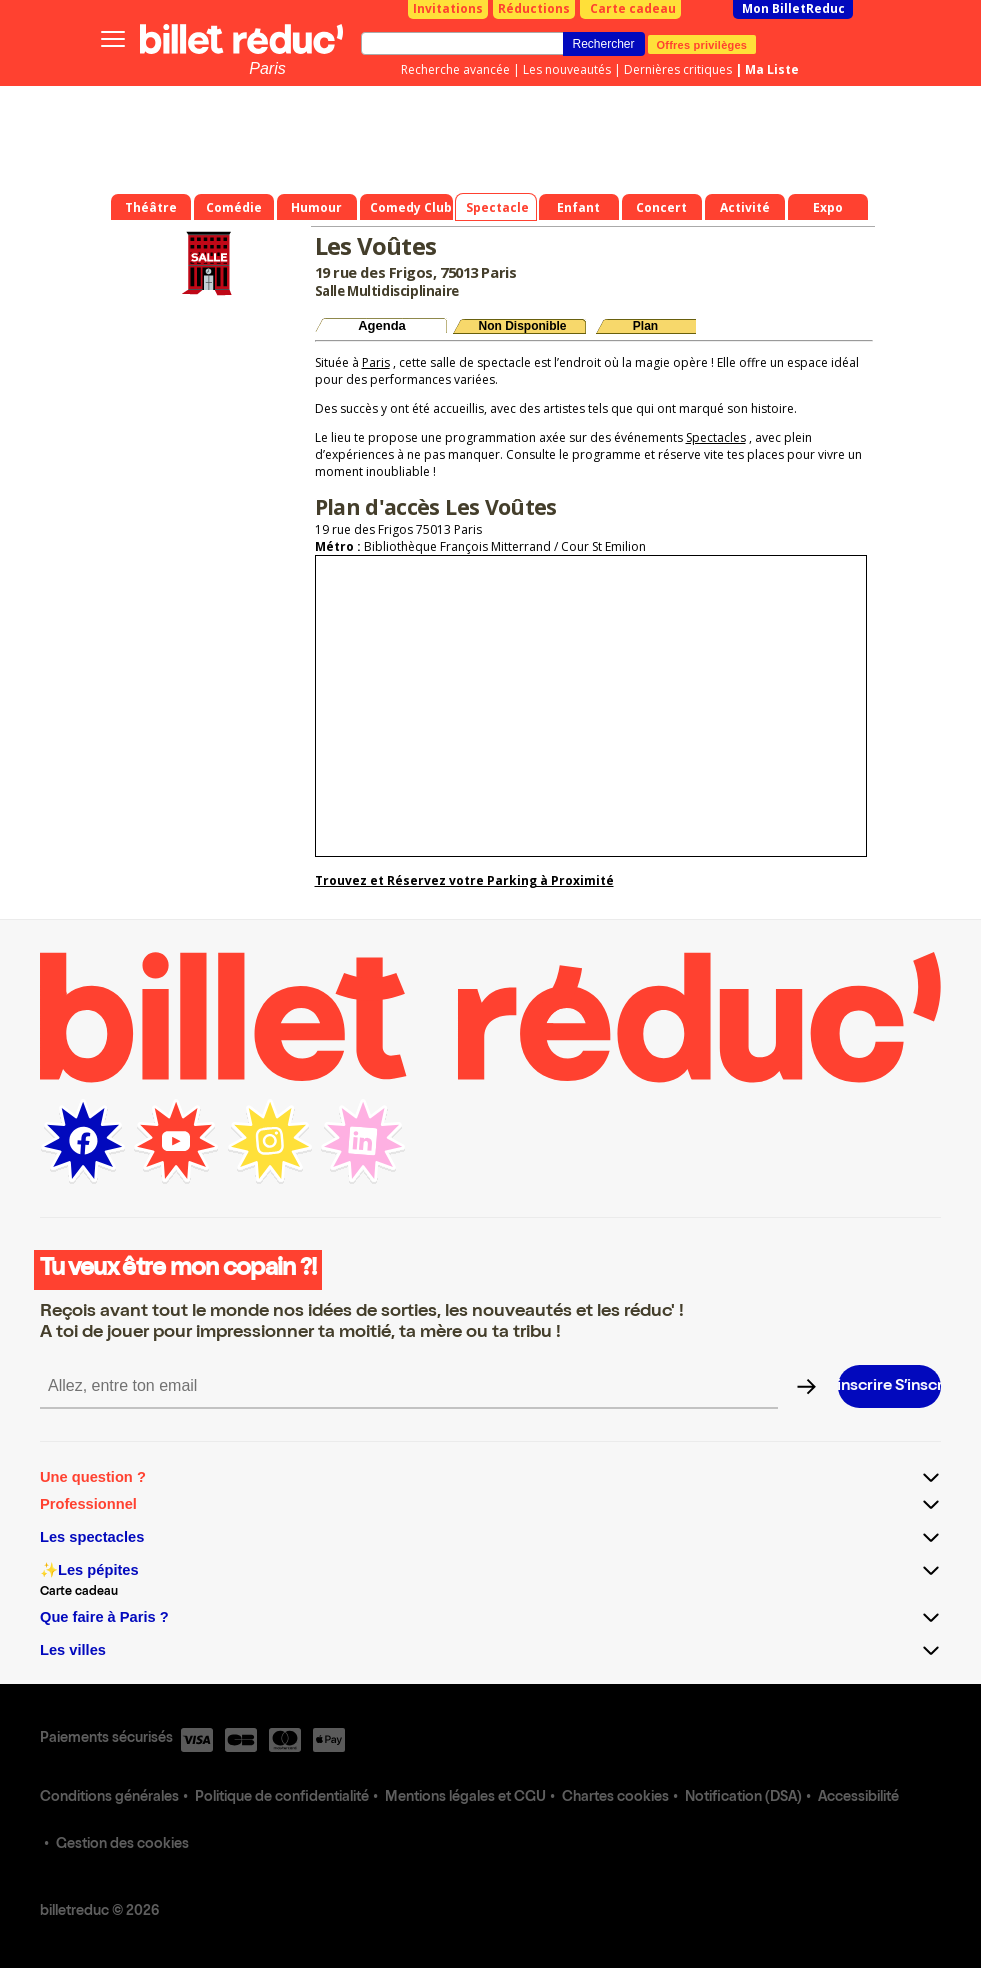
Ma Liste (772, 69)
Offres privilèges (702, 44)
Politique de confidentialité (282, 1798)
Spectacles (716, 437)
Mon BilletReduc (793, 8)
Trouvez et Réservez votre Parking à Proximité (464, 880)
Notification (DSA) (743, 1798)
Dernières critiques (678, 69)
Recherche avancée (455, 69)
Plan (645, 326)
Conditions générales (109, 1798)
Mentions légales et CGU (465, 1798)
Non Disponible (523, 326)
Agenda (382, 325)
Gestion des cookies (122, 1845)
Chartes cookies (615, 1798)
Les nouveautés (567, 69)
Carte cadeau (633, 8)
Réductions (534, 8)
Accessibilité (858, 1798)
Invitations (448, 8)
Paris (267, 68)
